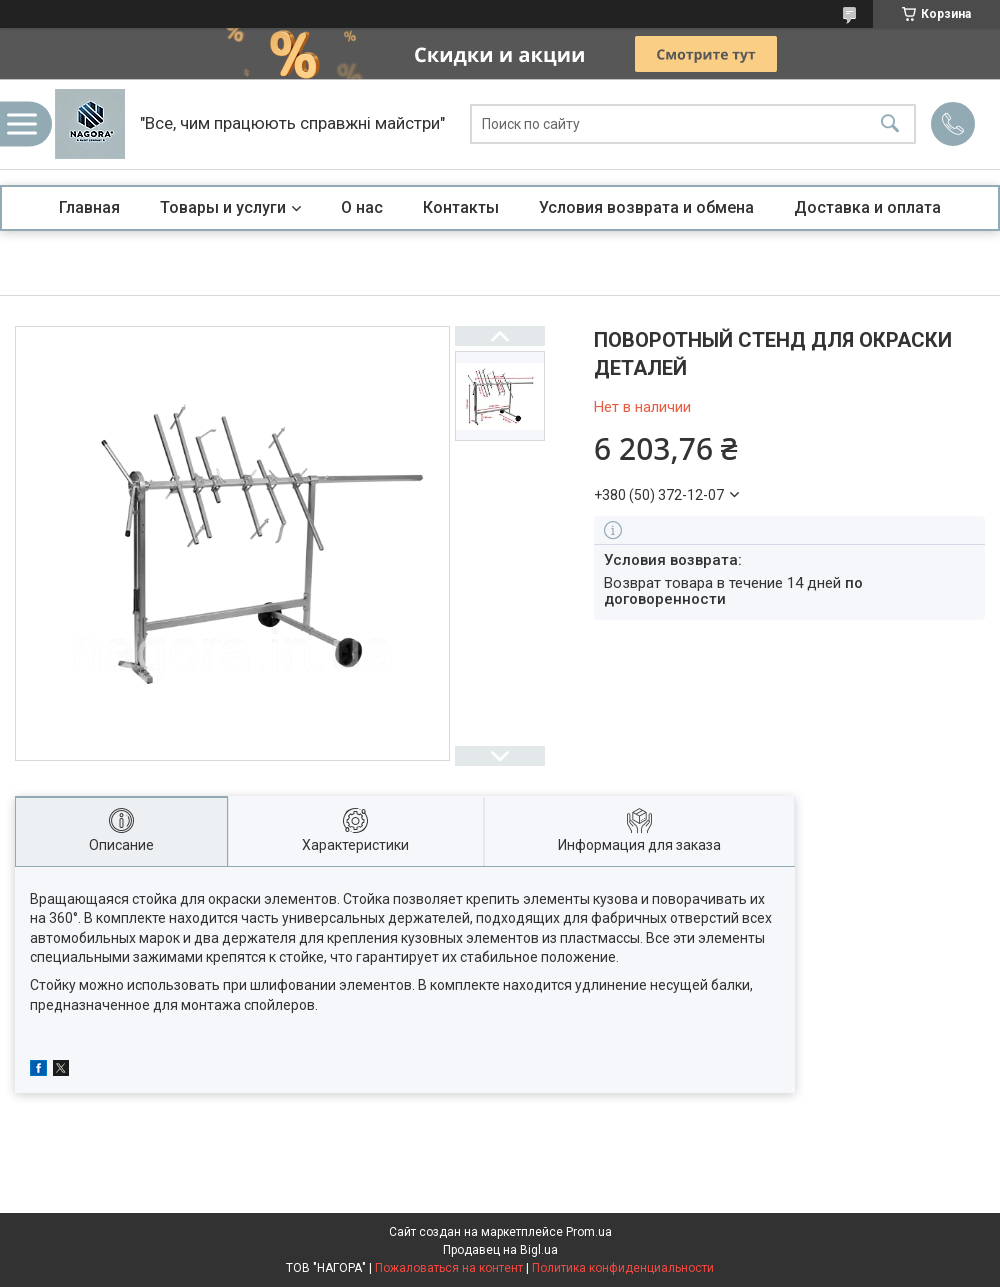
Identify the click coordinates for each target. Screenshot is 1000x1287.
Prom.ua (589, 1232)
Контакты (461, 207)
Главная (89, 207)
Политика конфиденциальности (623, 1268)
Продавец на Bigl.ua (500, 1250)
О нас (362, 207)
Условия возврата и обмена (646, 207)
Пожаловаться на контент (449, 1268)
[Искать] (890, 124)
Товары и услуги (223, 207)
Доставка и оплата (867, 207)
